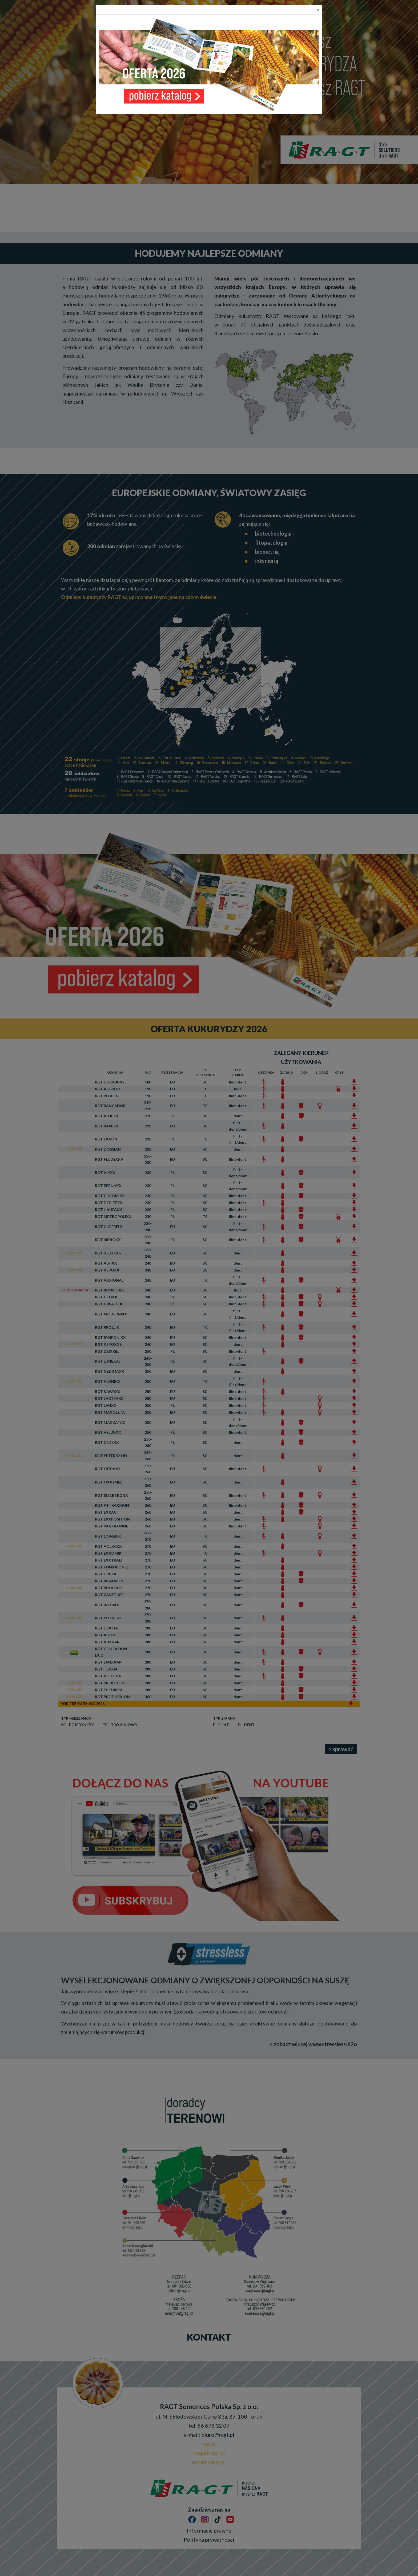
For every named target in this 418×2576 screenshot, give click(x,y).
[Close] (318, 9)
